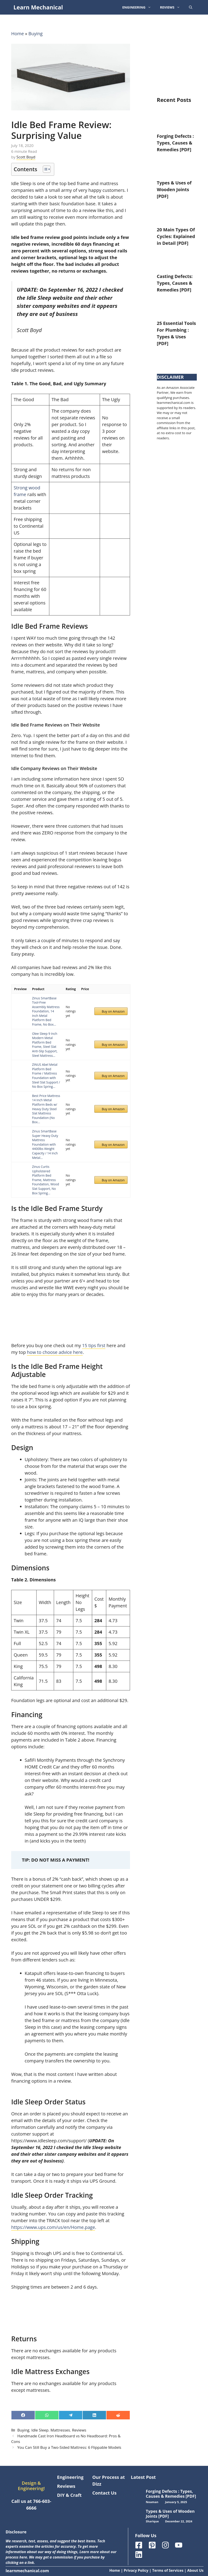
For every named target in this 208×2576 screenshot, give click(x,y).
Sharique (152, 2521)
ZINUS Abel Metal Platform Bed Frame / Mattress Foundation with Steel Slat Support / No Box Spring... (46, 1075)
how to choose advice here (55, 1352)
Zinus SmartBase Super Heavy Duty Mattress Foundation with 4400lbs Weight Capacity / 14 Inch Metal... (45, 1144)
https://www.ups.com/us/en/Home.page (53, 2227)
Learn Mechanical (38, 7)
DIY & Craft (69, 2495)
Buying (35, 34)
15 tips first (93, 1345)
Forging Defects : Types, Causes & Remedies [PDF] (175, 143)
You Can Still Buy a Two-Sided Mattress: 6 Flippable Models (69, 2447)
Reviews (172, 7)
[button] (190, 7)
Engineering (138, 7)
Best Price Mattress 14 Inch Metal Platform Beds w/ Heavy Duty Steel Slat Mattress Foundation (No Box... (46, 1109)
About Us (195, 2570)
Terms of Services (167, 2570)
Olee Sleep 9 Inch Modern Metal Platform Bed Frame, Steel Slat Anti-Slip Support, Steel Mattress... (45, 1044)
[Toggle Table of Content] (44, 169)
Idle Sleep (40, 2430)
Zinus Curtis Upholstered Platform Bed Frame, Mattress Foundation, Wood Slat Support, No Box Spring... (45, 1179)
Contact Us (104, 2493)
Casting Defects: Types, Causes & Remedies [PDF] (175, 283)
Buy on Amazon (113, 1011)
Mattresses (60, 2430)
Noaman (152, 2502)
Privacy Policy (136, 2570)
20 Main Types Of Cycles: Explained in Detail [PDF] (176, 236)
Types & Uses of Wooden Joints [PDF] (174, 189)
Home (17, 34)
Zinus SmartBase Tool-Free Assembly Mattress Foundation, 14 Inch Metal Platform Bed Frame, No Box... (46, 1011)
